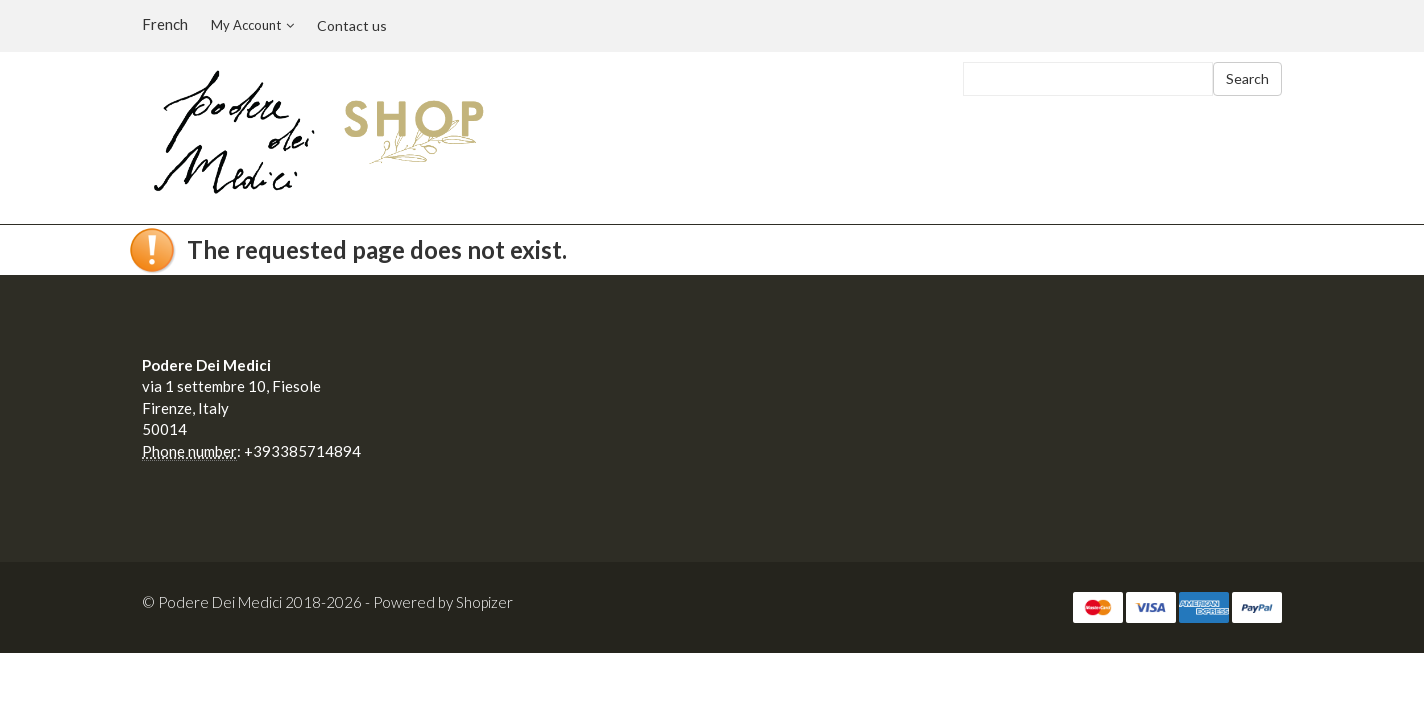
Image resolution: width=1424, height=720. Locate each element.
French (165, 24)
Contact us (352, 25)
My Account (252, 25)
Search (1247, 78)
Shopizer (484, 602)
